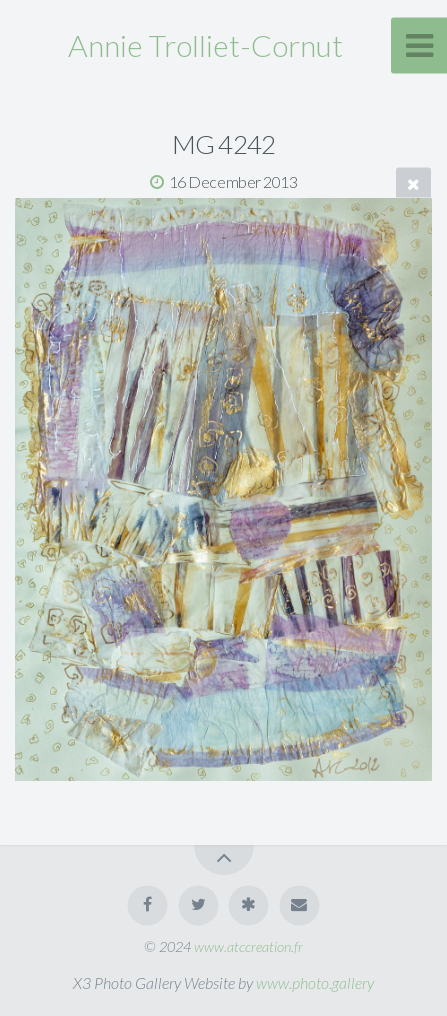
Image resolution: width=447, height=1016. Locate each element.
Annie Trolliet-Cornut (205, 45)
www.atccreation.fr (248, 946)
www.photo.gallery (315, 982)
